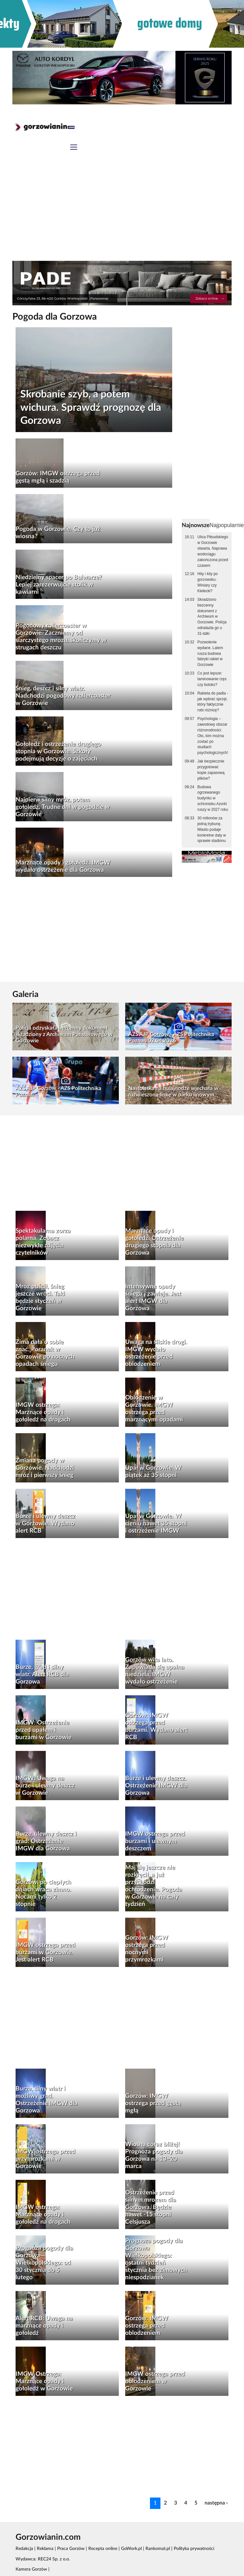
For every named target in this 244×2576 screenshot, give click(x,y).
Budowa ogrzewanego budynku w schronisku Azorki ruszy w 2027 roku (212, 798)
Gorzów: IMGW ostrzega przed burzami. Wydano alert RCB (156, 1726)
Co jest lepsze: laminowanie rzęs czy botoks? (212, 679)
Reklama (45, 2548)
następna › (216, 2502)
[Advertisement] (122, 213)
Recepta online (102, 2548)
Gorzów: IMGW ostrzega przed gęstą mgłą (153, 2103)
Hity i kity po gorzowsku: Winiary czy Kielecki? (207, 582)
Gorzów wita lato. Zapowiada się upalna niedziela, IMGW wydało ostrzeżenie (154, 1671)
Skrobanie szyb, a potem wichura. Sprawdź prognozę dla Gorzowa (90, 407)
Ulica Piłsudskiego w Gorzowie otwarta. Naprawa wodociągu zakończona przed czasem (212, 551)
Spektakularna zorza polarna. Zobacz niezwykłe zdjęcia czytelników (43, 1242)
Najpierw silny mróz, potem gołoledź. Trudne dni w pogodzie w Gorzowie (63, 807)
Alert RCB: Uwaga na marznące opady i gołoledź (44, 2325)
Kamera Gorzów (31, 2569)
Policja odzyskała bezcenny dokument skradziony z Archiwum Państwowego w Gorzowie (64, 1034)
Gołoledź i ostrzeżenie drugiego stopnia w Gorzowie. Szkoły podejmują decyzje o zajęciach (58, 751)
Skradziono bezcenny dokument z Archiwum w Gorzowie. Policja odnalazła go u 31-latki (212, 616)
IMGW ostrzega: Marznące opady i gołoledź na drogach (43, 1412)
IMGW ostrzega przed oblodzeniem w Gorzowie (155, 2381)
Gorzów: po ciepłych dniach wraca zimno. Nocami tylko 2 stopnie (43, 1893)
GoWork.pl (131, 2548)
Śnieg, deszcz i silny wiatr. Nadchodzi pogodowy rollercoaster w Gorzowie (63, 696)
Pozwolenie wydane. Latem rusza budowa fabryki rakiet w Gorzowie (210, 653)
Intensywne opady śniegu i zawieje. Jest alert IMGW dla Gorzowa (153, 1298)
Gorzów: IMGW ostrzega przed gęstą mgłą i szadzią (58, 477)
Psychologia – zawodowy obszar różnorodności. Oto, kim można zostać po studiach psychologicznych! (212, 735)
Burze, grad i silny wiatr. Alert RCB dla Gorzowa (42, 1674)
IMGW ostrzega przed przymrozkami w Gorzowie (45, 2159)
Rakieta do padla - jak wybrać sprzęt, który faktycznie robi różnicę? (212, 702)
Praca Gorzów (71, 2548)
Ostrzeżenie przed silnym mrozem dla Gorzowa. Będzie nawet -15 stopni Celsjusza (150, 2207)
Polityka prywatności (194, 2548)
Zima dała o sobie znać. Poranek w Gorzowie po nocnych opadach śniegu (45, 1353)
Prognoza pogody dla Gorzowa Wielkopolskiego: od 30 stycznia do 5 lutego (44, 2263)
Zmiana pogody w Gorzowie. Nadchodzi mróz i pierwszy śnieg (45, 1468)
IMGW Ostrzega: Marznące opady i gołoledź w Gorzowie (44, 2381)
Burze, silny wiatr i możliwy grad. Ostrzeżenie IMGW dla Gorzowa (47, 2100)
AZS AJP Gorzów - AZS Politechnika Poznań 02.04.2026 (171, 1037)
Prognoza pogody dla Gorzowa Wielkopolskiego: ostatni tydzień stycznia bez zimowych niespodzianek (156, 2259)
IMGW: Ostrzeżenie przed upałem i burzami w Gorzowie (43, 1730)
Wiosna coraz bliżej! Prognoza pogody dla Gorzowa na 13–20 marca (154, 2155)
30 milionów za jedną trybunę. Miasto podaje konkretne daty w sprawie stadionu (211, 829)
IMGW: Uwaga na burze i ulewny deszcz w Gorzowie (45, 1785)
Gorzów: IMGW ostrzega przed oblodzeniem (146, 2325)
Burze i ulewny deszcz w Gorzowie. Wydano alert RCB (45, 1523)
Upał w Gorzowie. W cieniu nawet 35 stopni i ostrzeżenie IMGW (156, 1523)
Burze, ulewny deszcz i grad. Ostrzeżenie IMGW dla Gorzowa (46, 1841)
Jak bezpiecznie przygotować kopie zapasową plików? (210, 770)
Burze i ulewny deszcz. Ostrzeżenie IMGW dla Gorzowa (156, 1785)
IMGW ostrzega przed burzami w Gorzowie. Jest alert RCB (45, 1952)
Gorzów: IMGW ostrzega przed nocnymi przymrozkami (146, 1949)
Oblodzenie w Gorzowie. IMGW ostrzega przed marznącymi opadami (154, 1409)
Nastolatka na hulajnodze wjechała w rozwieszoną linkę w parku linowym (173, 1091)
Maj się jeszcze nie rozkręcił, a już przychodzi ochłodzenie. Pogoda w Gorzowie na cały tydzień (153, 1886)
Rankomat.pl (158, 2548)
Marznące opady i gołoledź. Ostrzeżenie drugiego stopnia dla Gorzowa (154, 1242)
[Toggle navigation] (73, 148)
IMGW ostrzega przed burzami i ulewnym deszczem (155, 1841)
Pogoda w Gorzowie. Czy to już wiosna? (58, 532)
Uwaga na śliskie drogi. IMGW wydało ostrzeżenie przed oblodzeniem (156, 1353)
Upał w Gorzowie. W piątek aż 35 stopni (153, 1471)
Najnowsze (196, 525)
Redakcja (24, 2548)
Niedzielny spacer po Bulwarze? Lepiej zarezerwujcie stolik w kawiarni (59, 584)
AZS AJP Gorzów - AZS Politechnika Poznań (58, 1091)
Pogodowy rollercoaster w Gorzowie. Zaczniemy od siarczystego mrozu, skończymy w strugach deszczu (61, 637)
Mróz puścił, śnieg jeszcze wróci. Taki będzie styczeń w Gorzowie (40, 1298)
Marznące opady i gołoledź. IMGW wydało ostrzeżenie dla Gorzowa (63, 866)
